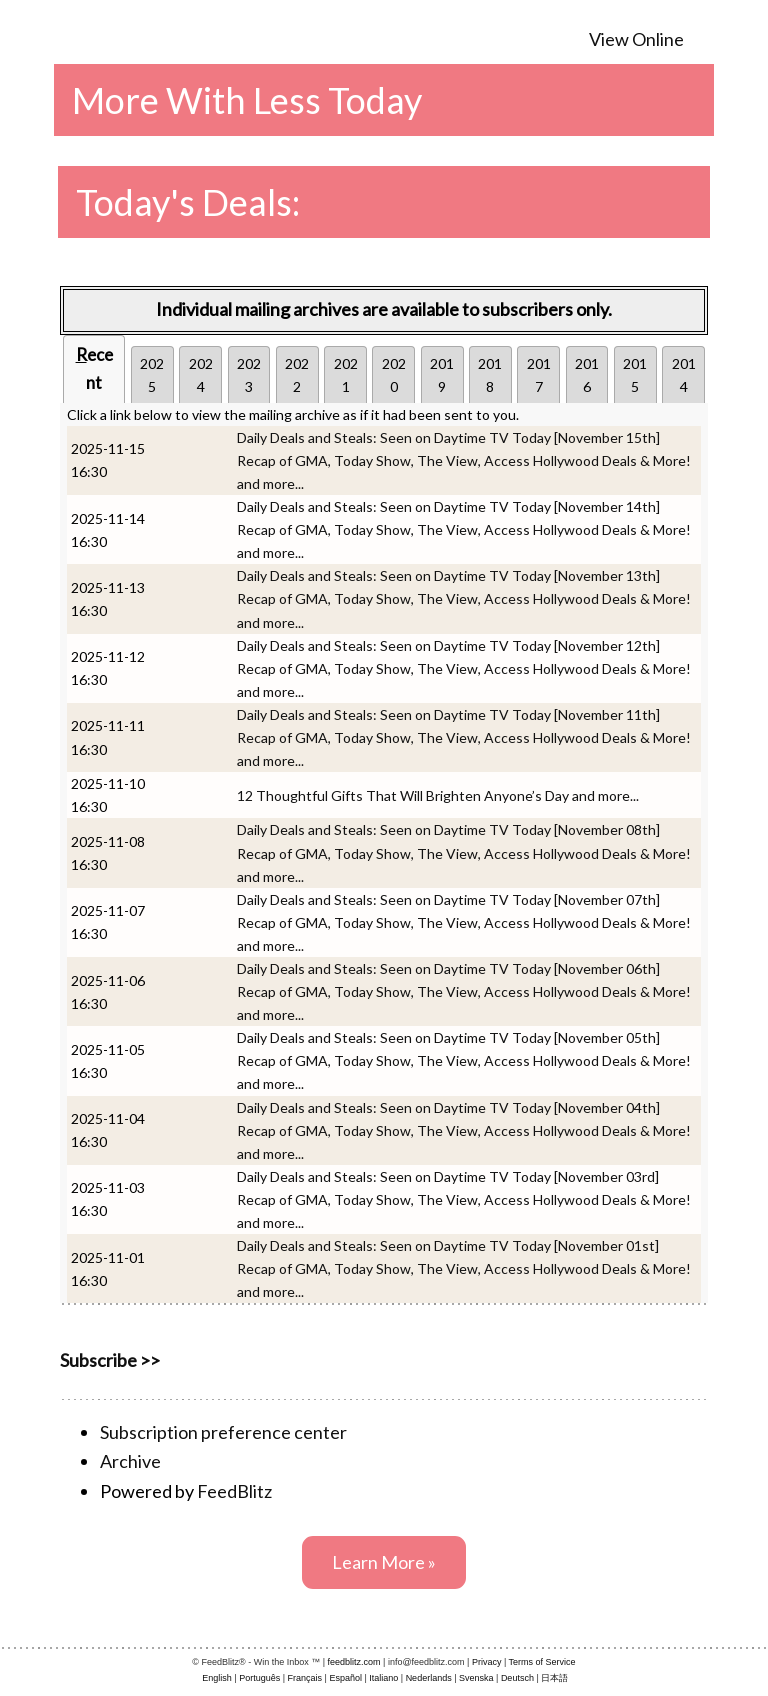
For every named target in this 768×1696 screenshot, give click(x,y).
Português (259, 1678)
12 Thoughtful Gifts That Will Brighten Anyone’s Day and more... (438, 795)
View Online (636, 39)
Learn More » (384, 1562)
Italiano (383, 1678)
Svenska (476, 1678)
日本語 (554, 1678)
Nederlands (429, 1678)
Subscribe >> (110, 1360)
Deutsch (517, 1678)
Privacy (487, 1662)
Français (305, 1678)
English (217, 1678)
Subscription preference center (223, 1432)
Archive (130, 1461)
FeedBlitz (234, 1491)
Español (345, 1678)
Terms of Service (542, 1662)
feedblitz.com (354, 1662)
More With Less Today (247, 100)
